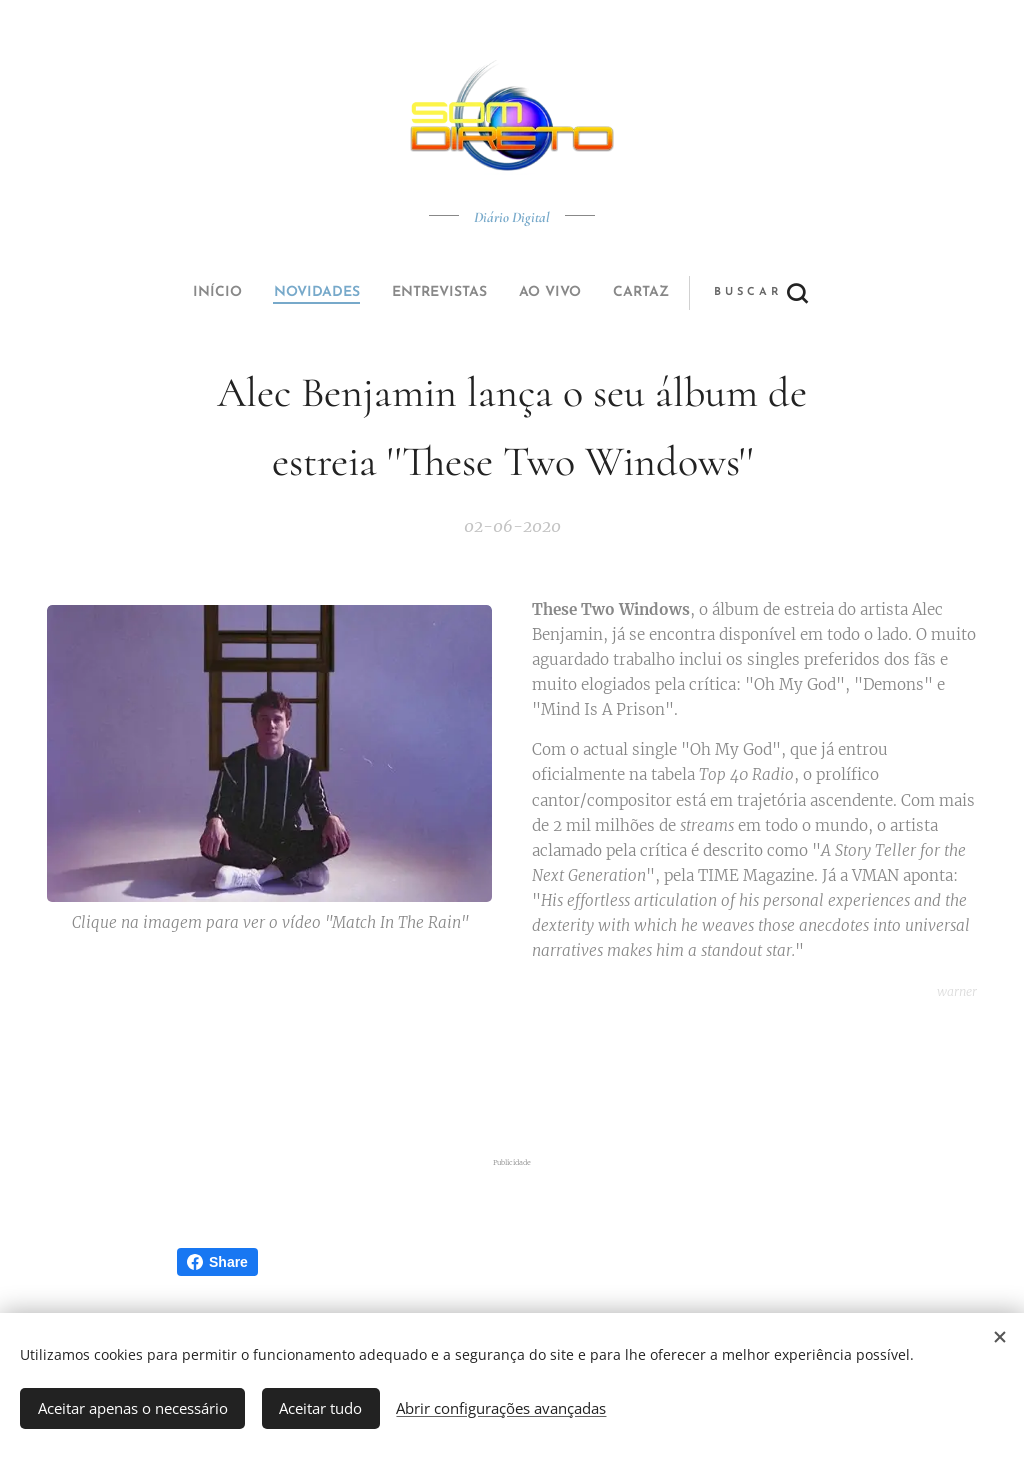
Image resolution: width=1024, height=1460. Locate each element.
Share (217, 1262)
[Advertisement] (512, 1080)
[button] (586, 293)
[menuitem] (375, 293)
